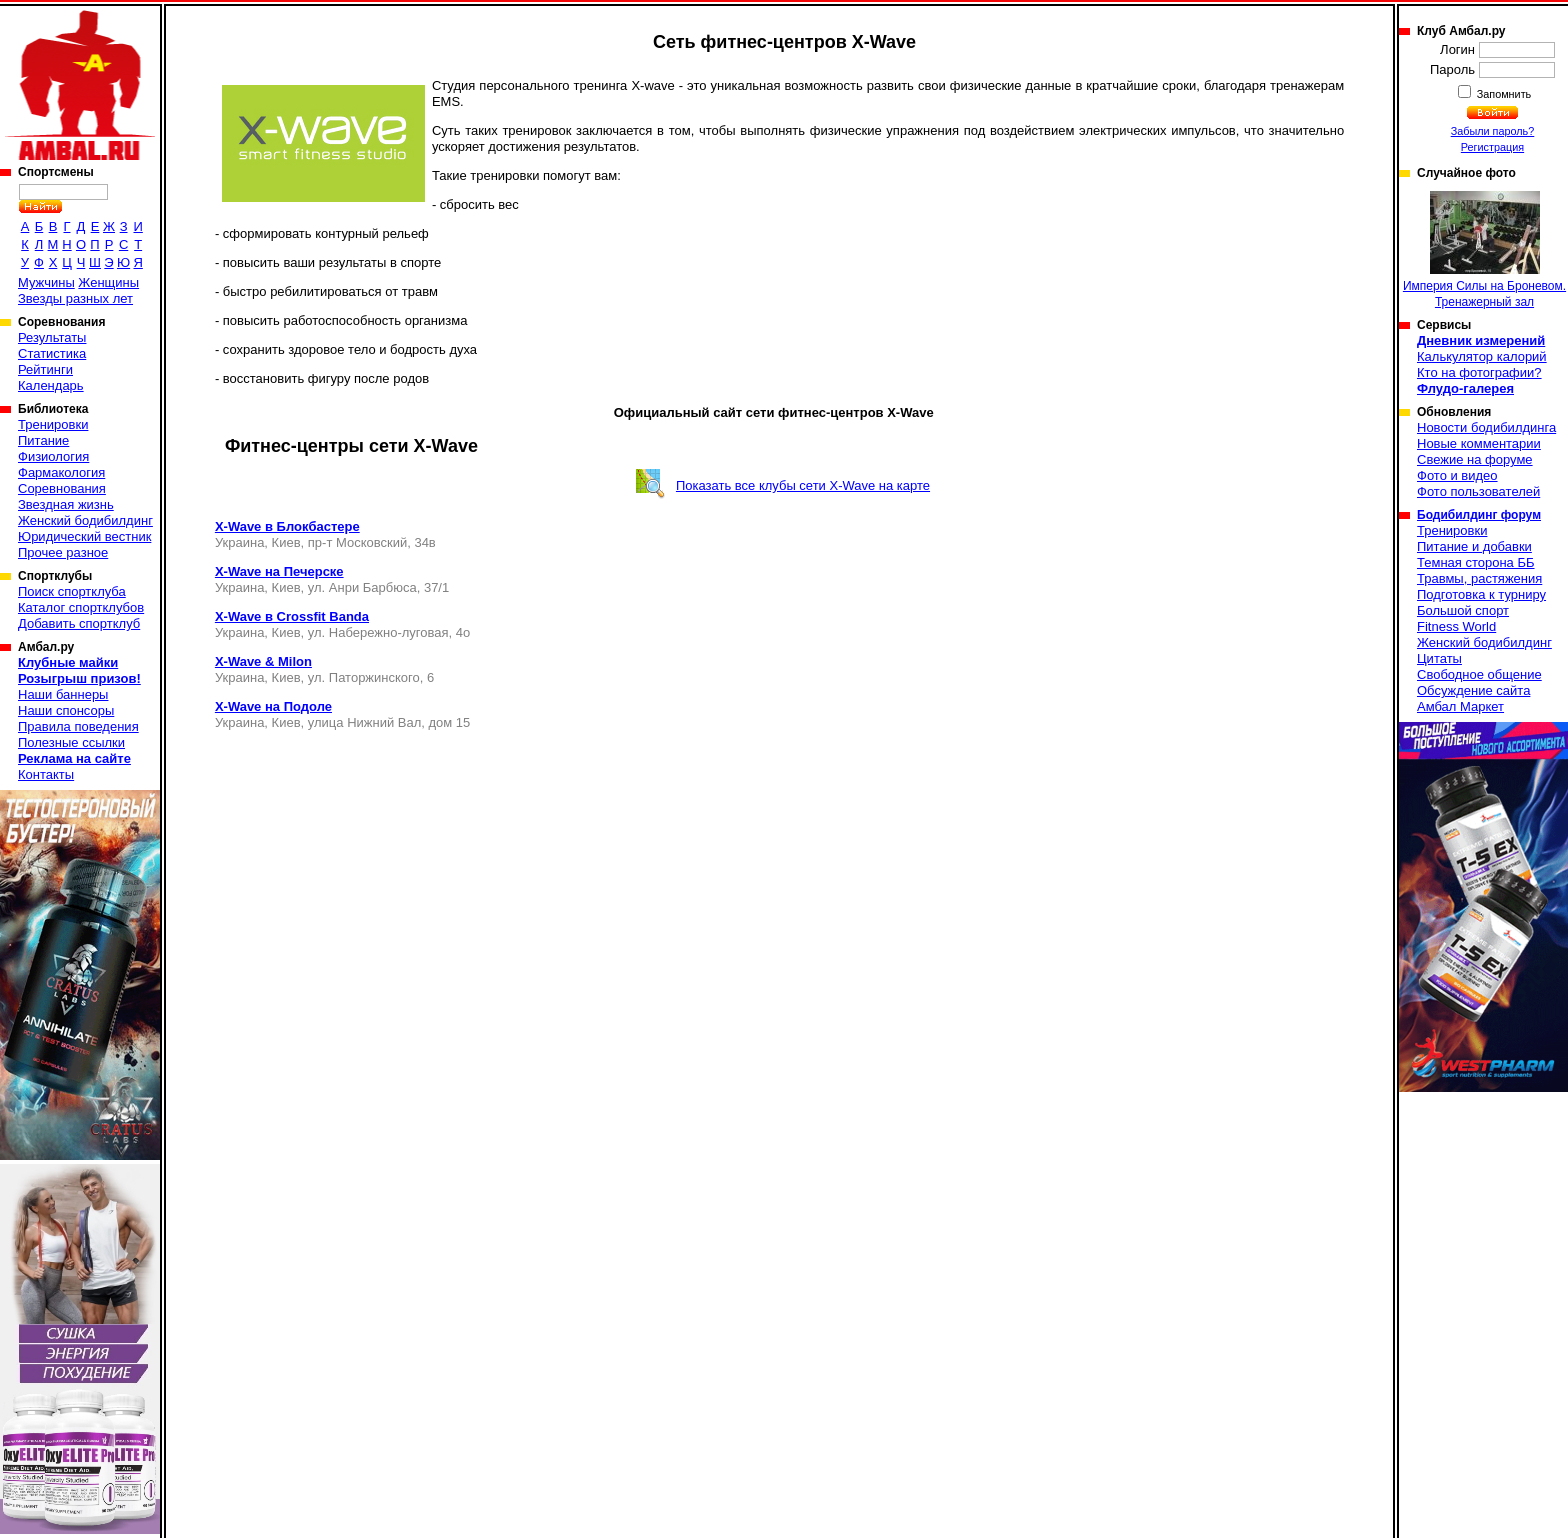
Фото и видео (1457, 475)
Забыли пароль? (1493, 131)
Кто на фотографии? (1479, 372)
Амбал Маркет (1460, 706)
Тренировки (53, 424)
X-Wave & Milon (263, 661)
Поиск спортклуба (72, 591)
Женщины (108, 282)
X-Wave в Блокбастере (287, 526)
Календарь (51, 385)
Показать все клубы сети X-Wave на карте (803, 485)
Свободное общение (1479, 674)
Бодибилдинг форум (1479, 515)
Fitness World (1456, 626)
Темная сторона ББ (1476, 562)
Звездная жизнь (66, 504)
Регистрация (1492, 147)
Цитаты (1439, 658)
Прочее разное (63, 552)
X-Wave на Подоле (273, 706)
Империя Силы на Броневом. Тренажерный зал (1484, 250)
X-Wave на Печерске (279, 571)
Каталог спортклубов (81, 607)
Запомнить (1503, 94)
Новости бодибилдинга (1486, 427)
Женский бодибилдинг (85, 520)
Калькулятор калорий (1482, 356)
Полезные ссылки (71, 742)
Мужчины (46, 282)
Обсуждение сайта (1473, 690)
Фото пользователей (1478, 491)
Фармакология (61, 472)
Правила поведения (78, 726)
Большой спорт (1463, 610)
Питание (43, 440)
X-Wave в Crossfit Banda (292, 616)
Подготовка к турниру (1481, 594)
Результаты (52, 337)
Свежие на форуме (1475, 459)
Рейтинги (45, 369)
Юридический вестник (84, 536)
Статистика (52, 353)
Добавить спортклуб (79, 623)
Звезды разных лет (75, 298)
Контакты (46, 774)
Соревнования (62, 488)
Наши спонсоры (66, 710)
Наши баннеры (63, 694)
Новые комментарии (1479, 443)
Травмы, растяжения (1479, 578)
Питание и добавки (1474, 546)
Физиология (53, 456)
